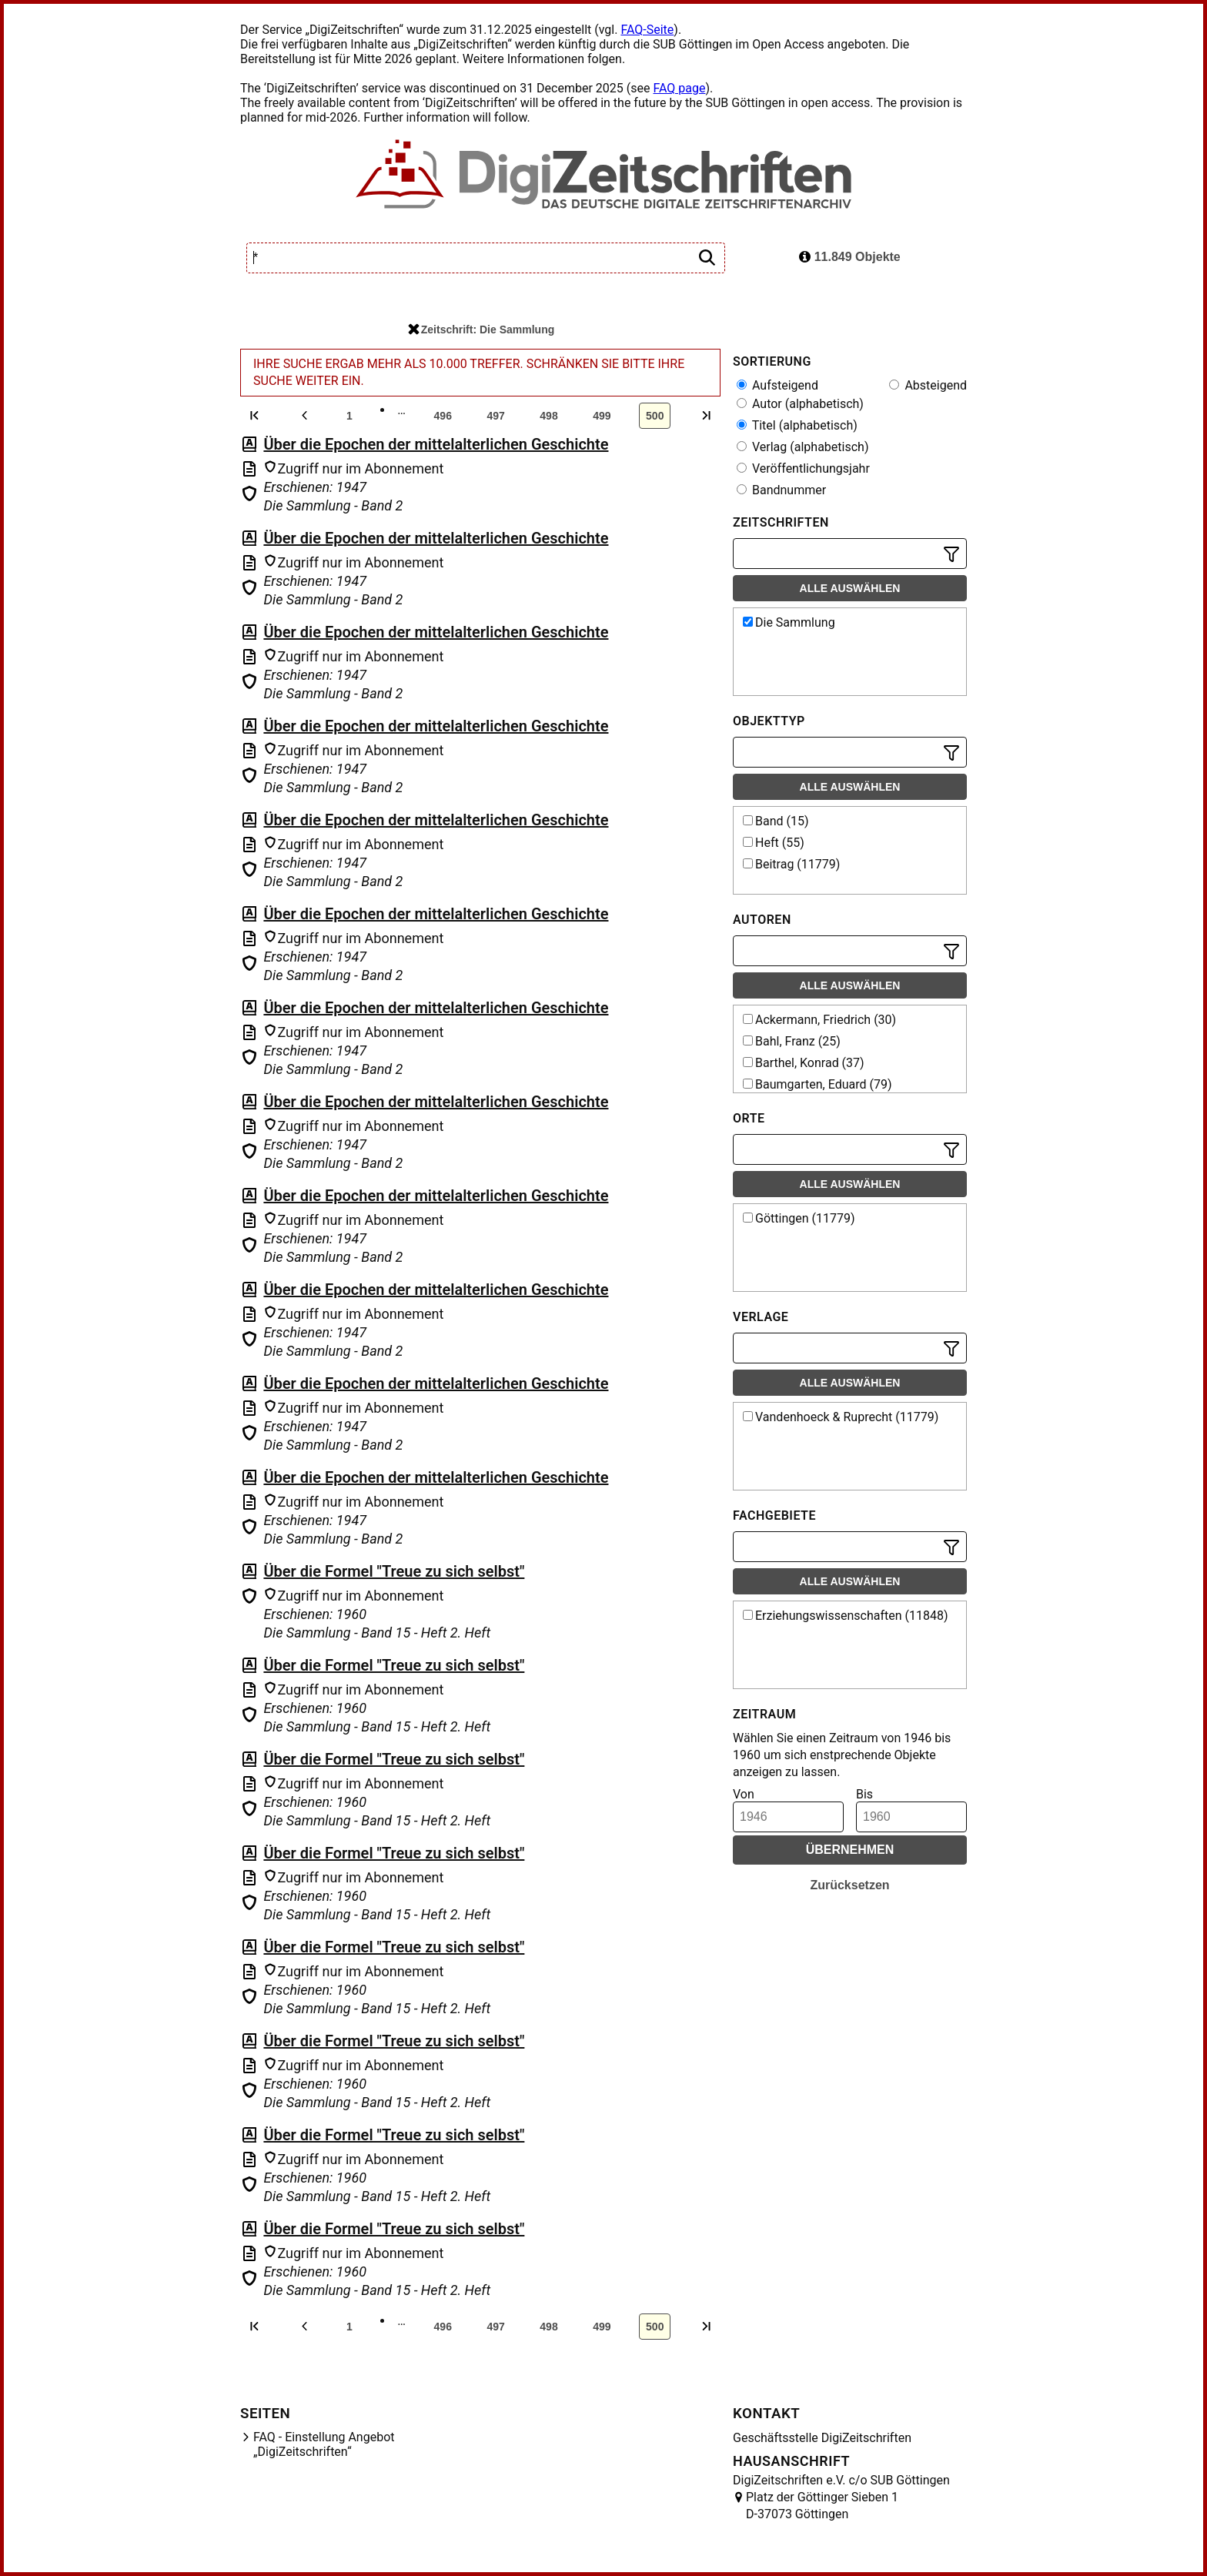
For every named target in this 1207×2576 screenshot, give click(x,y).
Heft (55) (773, 842)
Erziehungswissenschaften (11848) (845, 1615)
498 (548, 416)
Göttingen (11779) (799, 1218)
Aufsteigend (777, 385)
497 (495, 416)
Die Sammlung (789, 622)
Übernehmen (850, 1849)
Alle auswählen (850, 588)
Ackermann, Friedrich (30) (819, 1019)
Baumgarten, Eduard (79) (817, 1084)
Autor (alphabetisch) (800, 403)
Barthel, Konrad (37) (803, 1062)
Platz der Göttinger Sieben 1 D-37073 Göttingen (822, 2505)
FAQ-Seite (647, 29)
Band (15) (776, 821)
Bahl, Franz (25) (792, 1041)
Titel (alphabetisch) (797, 425)
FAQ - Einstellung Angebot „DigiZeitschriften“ (324, 2444)
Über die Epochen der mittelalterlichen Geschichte (435, 444)
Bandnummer (781, 490)
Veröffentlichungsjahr (803, 468)
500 (655, 416)
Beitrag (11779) (791, 864)
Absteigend (928, 385)
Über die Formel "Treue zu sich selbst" (393, 1571)
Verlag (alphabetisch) (802, 447)
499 (601, 416)
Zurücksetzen (849, 1885)
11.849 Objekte (850, 256)
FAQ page (679, 88)
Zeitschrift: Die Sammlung (481, 329)
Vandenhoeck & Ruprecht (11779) (840, 1417)
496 (443, 416)
